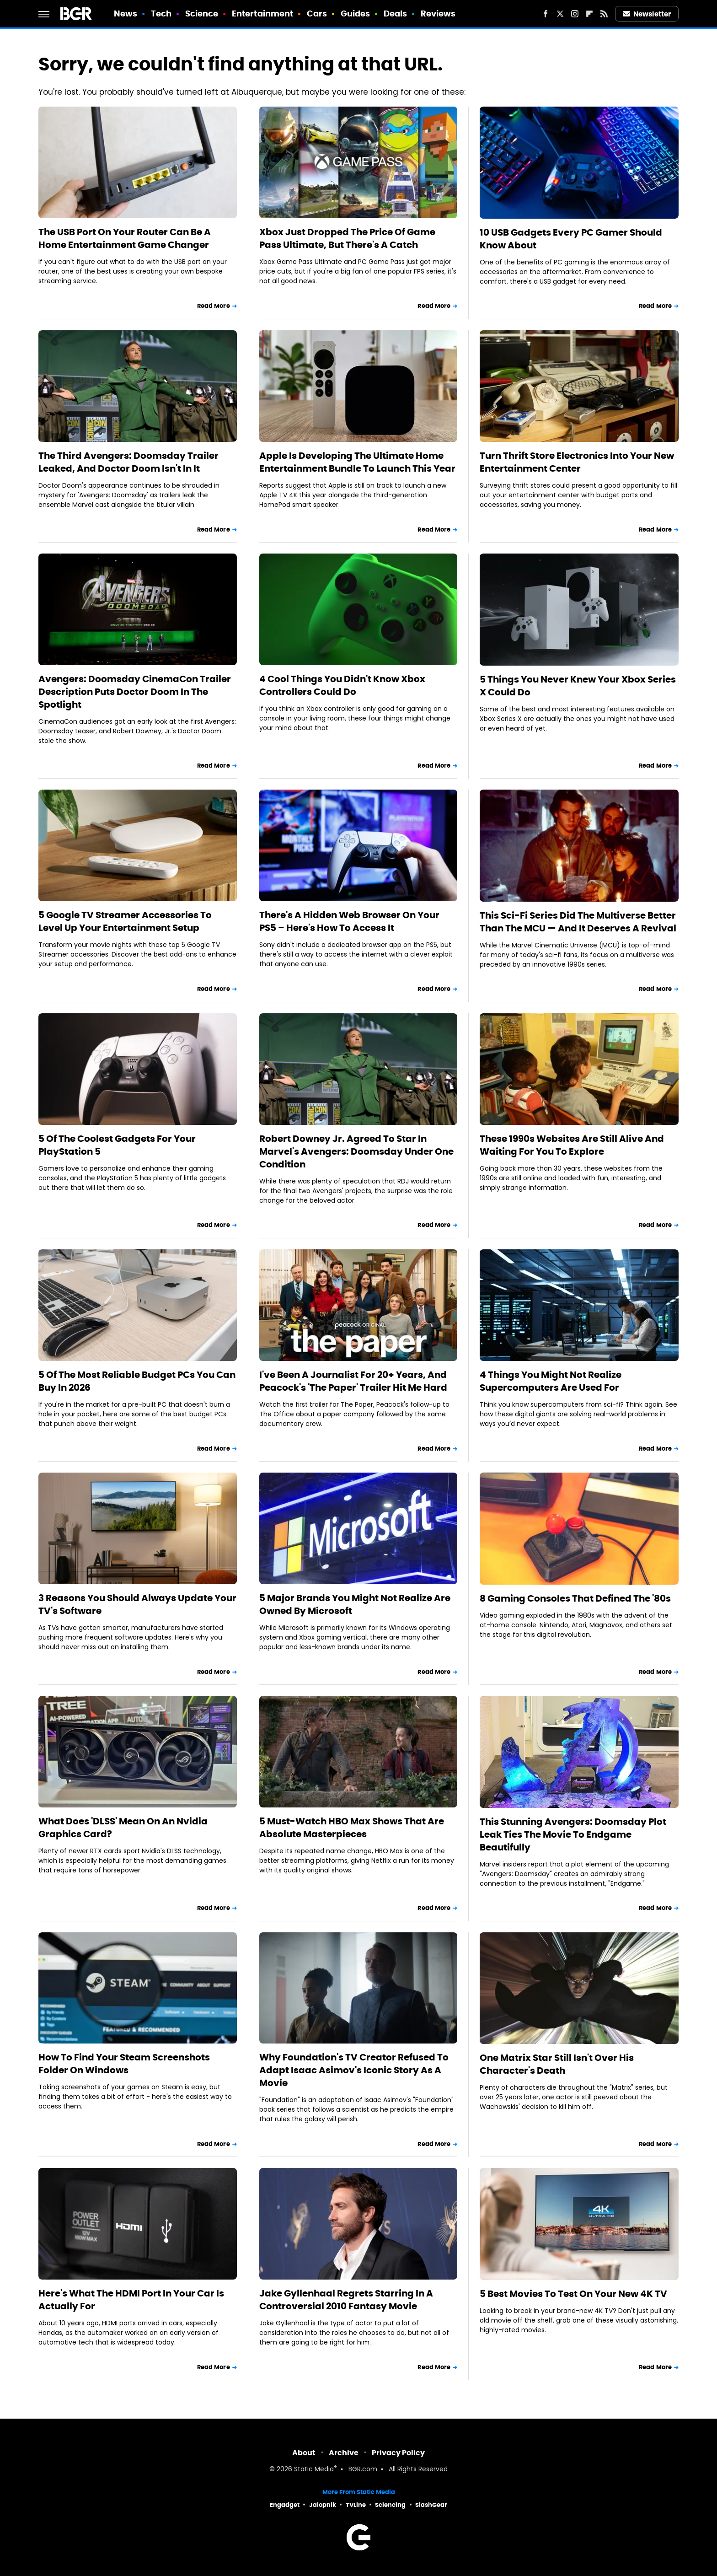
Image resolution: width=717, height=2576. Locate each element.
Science (202, 13)
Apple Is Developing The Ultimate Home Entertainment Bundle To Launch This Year (357, 462)
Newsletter (647, 14)
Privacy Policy (398, 2453)
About (304, 2453)
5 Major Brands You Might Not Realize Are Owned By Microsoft (354, 1604)
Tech (161, 13)
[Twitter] (560, 13)
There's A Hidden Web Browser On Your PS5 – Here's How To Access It (349, 921)
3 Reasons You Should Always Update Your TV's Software (137, 1604)
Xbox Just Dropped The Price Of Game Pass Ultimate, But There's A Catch (347, 238)
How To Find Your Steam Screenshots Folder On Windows (124, 2063)
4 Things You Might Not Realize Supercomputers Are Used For (550, 1381)
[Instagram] (574, 13)
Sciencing (390, 2505)
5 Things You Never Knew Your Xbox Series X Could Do (578, 685)
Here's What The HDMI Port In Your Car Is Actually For (131, 2299)
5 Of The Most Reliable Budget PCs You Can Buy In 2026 (136, 1381)
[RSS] (604, 13)
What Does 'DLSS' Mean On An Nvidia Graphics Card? (123, 1827)
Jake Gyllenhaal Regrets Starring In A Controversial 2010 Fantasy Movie (346, 2299)
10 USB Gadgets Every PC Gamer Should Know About (571, 238)
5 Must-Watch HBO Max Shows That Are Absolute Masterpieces (351, 1827)
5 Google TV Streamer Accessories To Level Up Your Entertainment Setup (125, 921)
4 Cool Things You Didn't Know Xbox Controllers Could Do (342, 685)
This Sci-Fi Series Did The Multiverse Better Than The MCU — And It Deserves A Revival (578, 921)
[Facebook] (545, 13)
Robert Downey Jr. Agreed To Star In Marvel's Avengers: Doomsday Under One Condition (356, 1151)
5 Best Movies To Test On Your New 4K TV (573, 2294)
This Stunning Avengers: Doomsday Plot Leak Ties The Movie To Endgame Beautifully (573, 1834)
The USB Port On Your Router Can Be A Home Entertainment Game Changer (124, 238)
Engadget (285, 2505)
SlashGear (431, 2505)
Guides (355, 13)
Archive (343, 2453)
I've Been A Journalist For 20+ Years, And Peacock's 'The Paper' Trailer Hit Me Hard (353, 1381)
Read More (213, 306)
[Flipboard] (589, 13)
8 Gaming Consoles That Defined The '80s (575, 1598)
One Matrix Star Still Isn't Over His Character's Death (557, 2064)
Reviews (438, 13)
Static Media (314, 2469)
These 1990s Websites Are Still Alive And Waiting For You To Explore (572, 1145)
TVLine (356, 2505)
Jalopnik (322, 2505)
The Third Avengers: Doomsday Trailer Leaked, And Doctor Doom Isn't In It (128, 462)
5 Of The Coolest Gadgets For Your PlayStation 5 (117, 1145)
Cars (317, 13)
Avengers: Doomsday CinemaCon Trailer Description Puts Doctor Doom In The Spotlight (134, 691)
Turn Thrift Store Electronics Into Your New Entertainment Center (577, 462)
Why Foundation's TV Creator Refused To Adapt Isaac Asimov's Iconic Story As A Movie (354, 2070)
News (125, 13)
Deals (395, 13)
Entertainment (262, 13)
